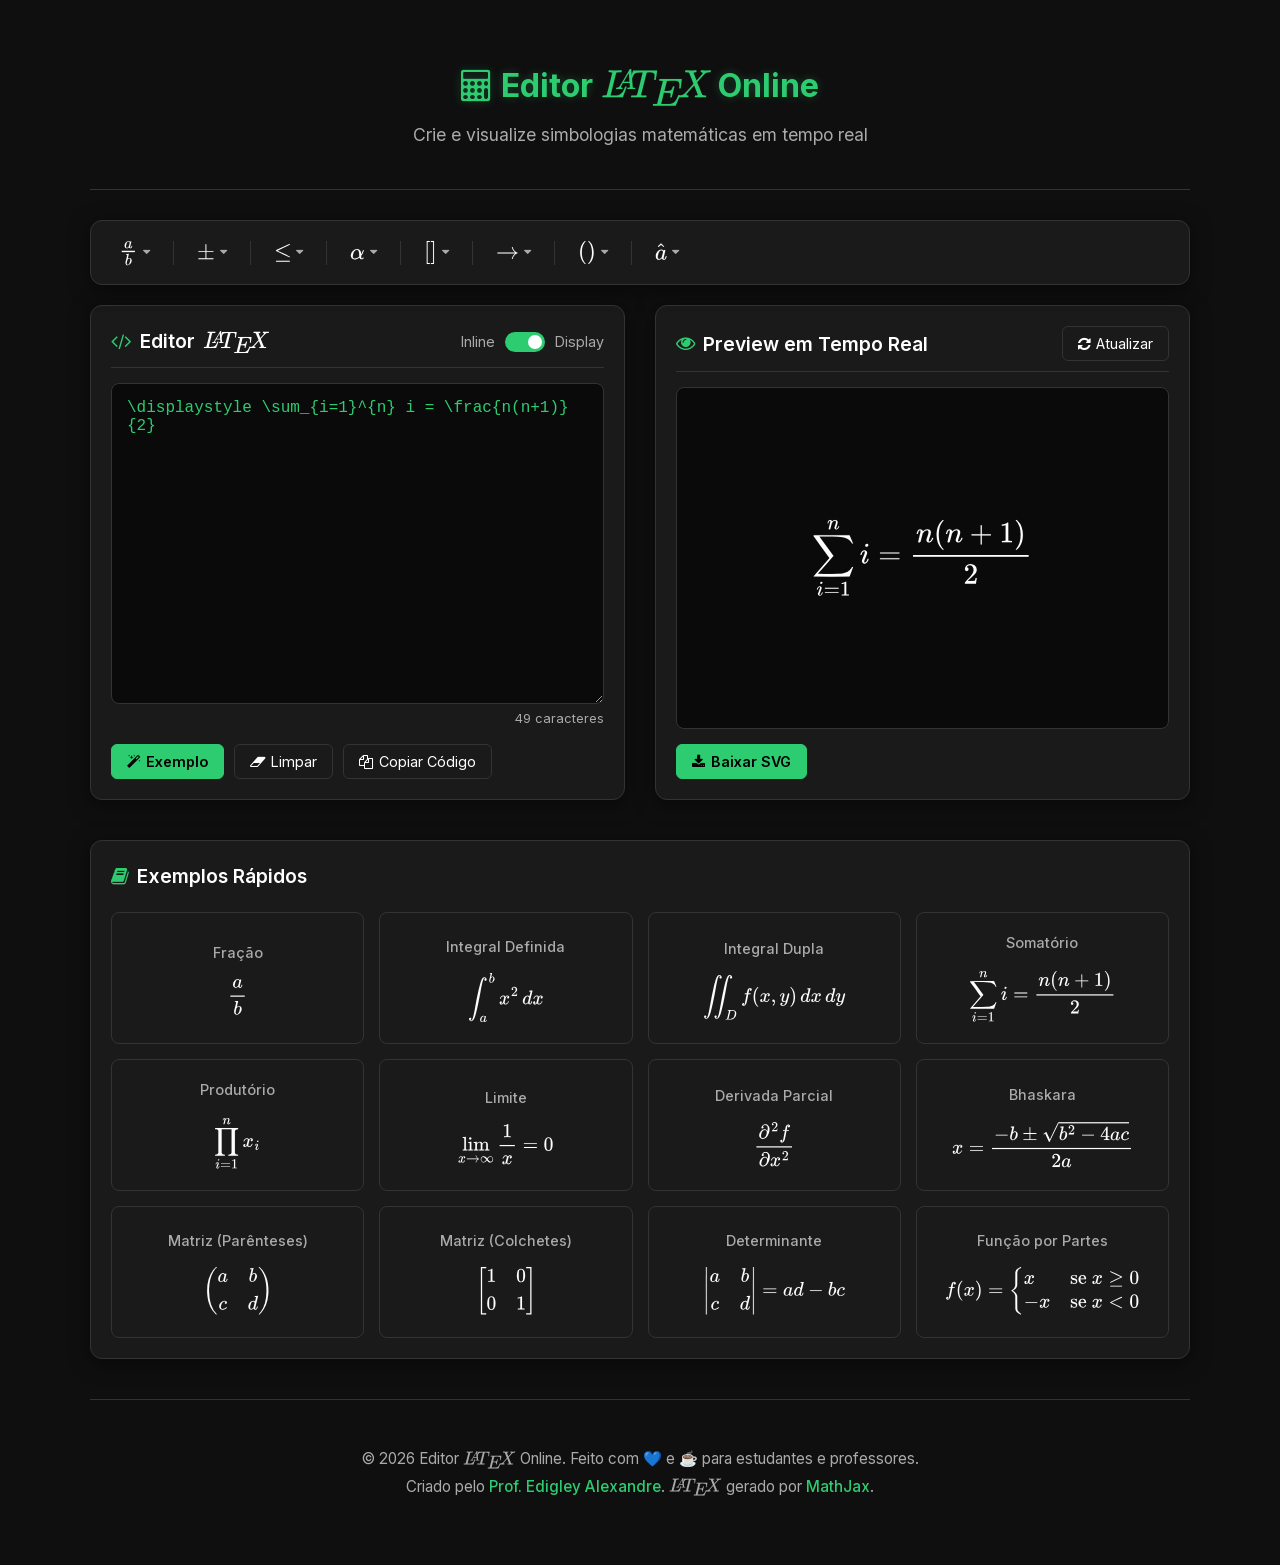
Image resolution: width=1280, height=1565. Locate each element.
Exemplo (167, 761)
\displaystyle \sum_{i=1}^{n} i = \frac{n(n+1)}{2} (357, 543)
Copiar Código (417, 761)
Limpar (283, 761)
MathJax (838, 1486)
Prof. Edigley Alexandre (575, 1486)
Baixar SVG (741, 761)
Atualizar (1115, 343)
